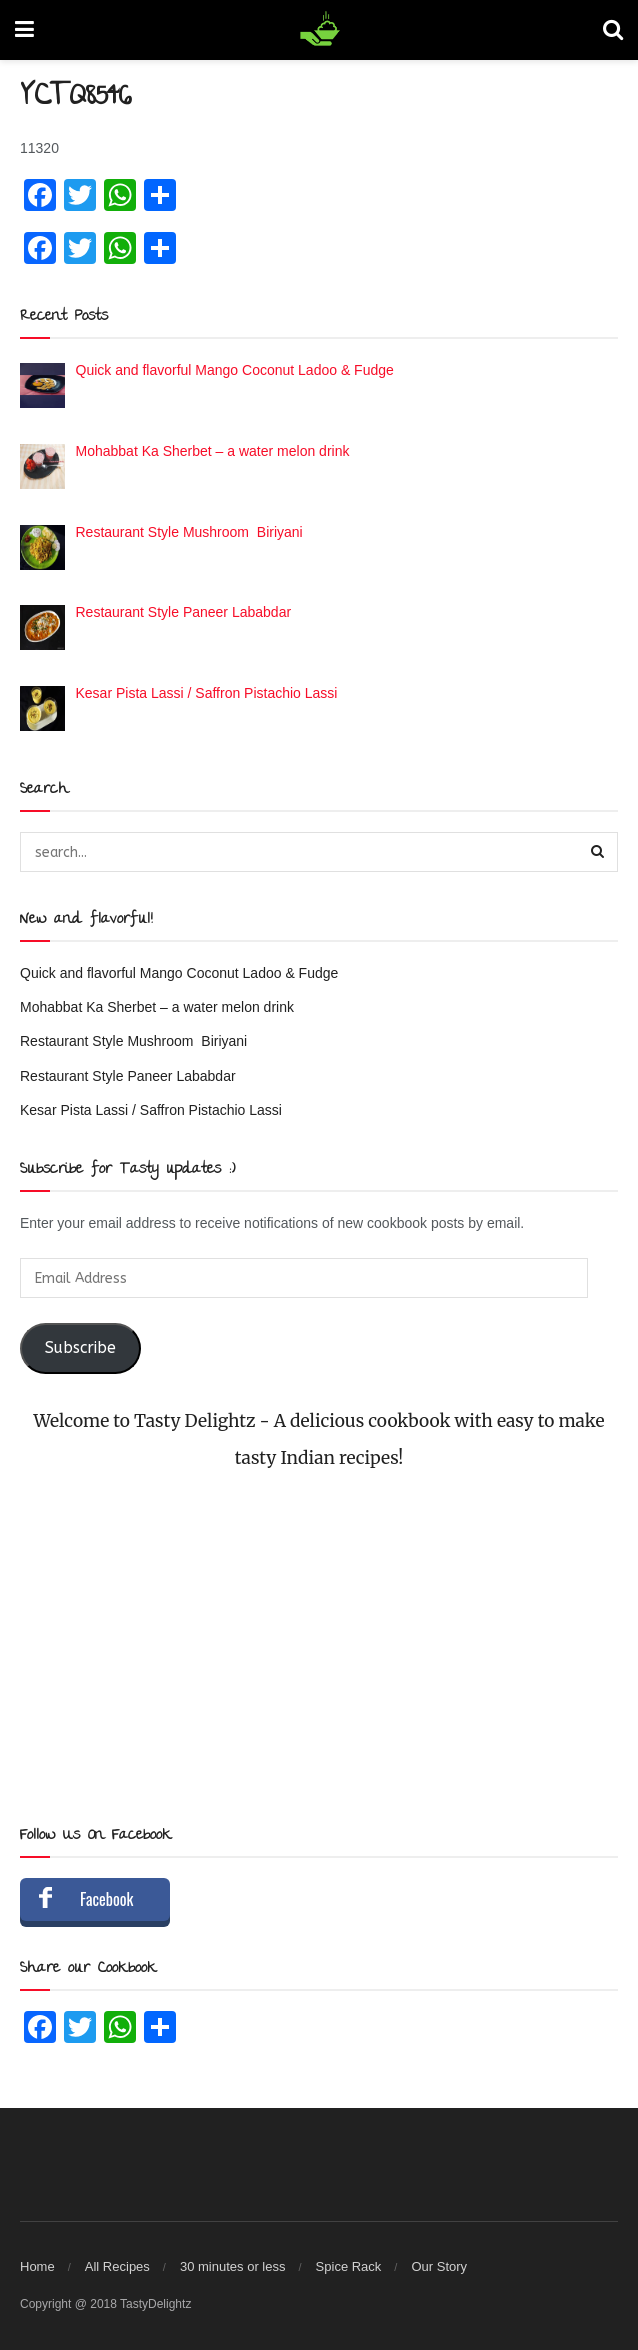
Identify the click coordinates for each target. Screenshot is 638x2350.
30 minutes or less (233, 2266)
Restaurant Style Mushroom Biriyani (133, 1041)
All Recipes (117, 2266)
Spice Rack (349, 2266)
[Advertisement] (319, 1648)
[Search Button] (598, 852)
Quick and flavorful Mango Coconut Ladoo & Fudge (179, 973)
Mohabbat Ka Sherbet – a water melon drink (157, 1007)
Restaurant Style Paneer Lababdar (128, 1076)
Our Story (439, 2266)
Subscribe (80, 1348)
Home (37, 2266)
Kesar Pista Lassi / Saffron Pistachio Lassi (151, 1110)
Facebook (106, 1899)
